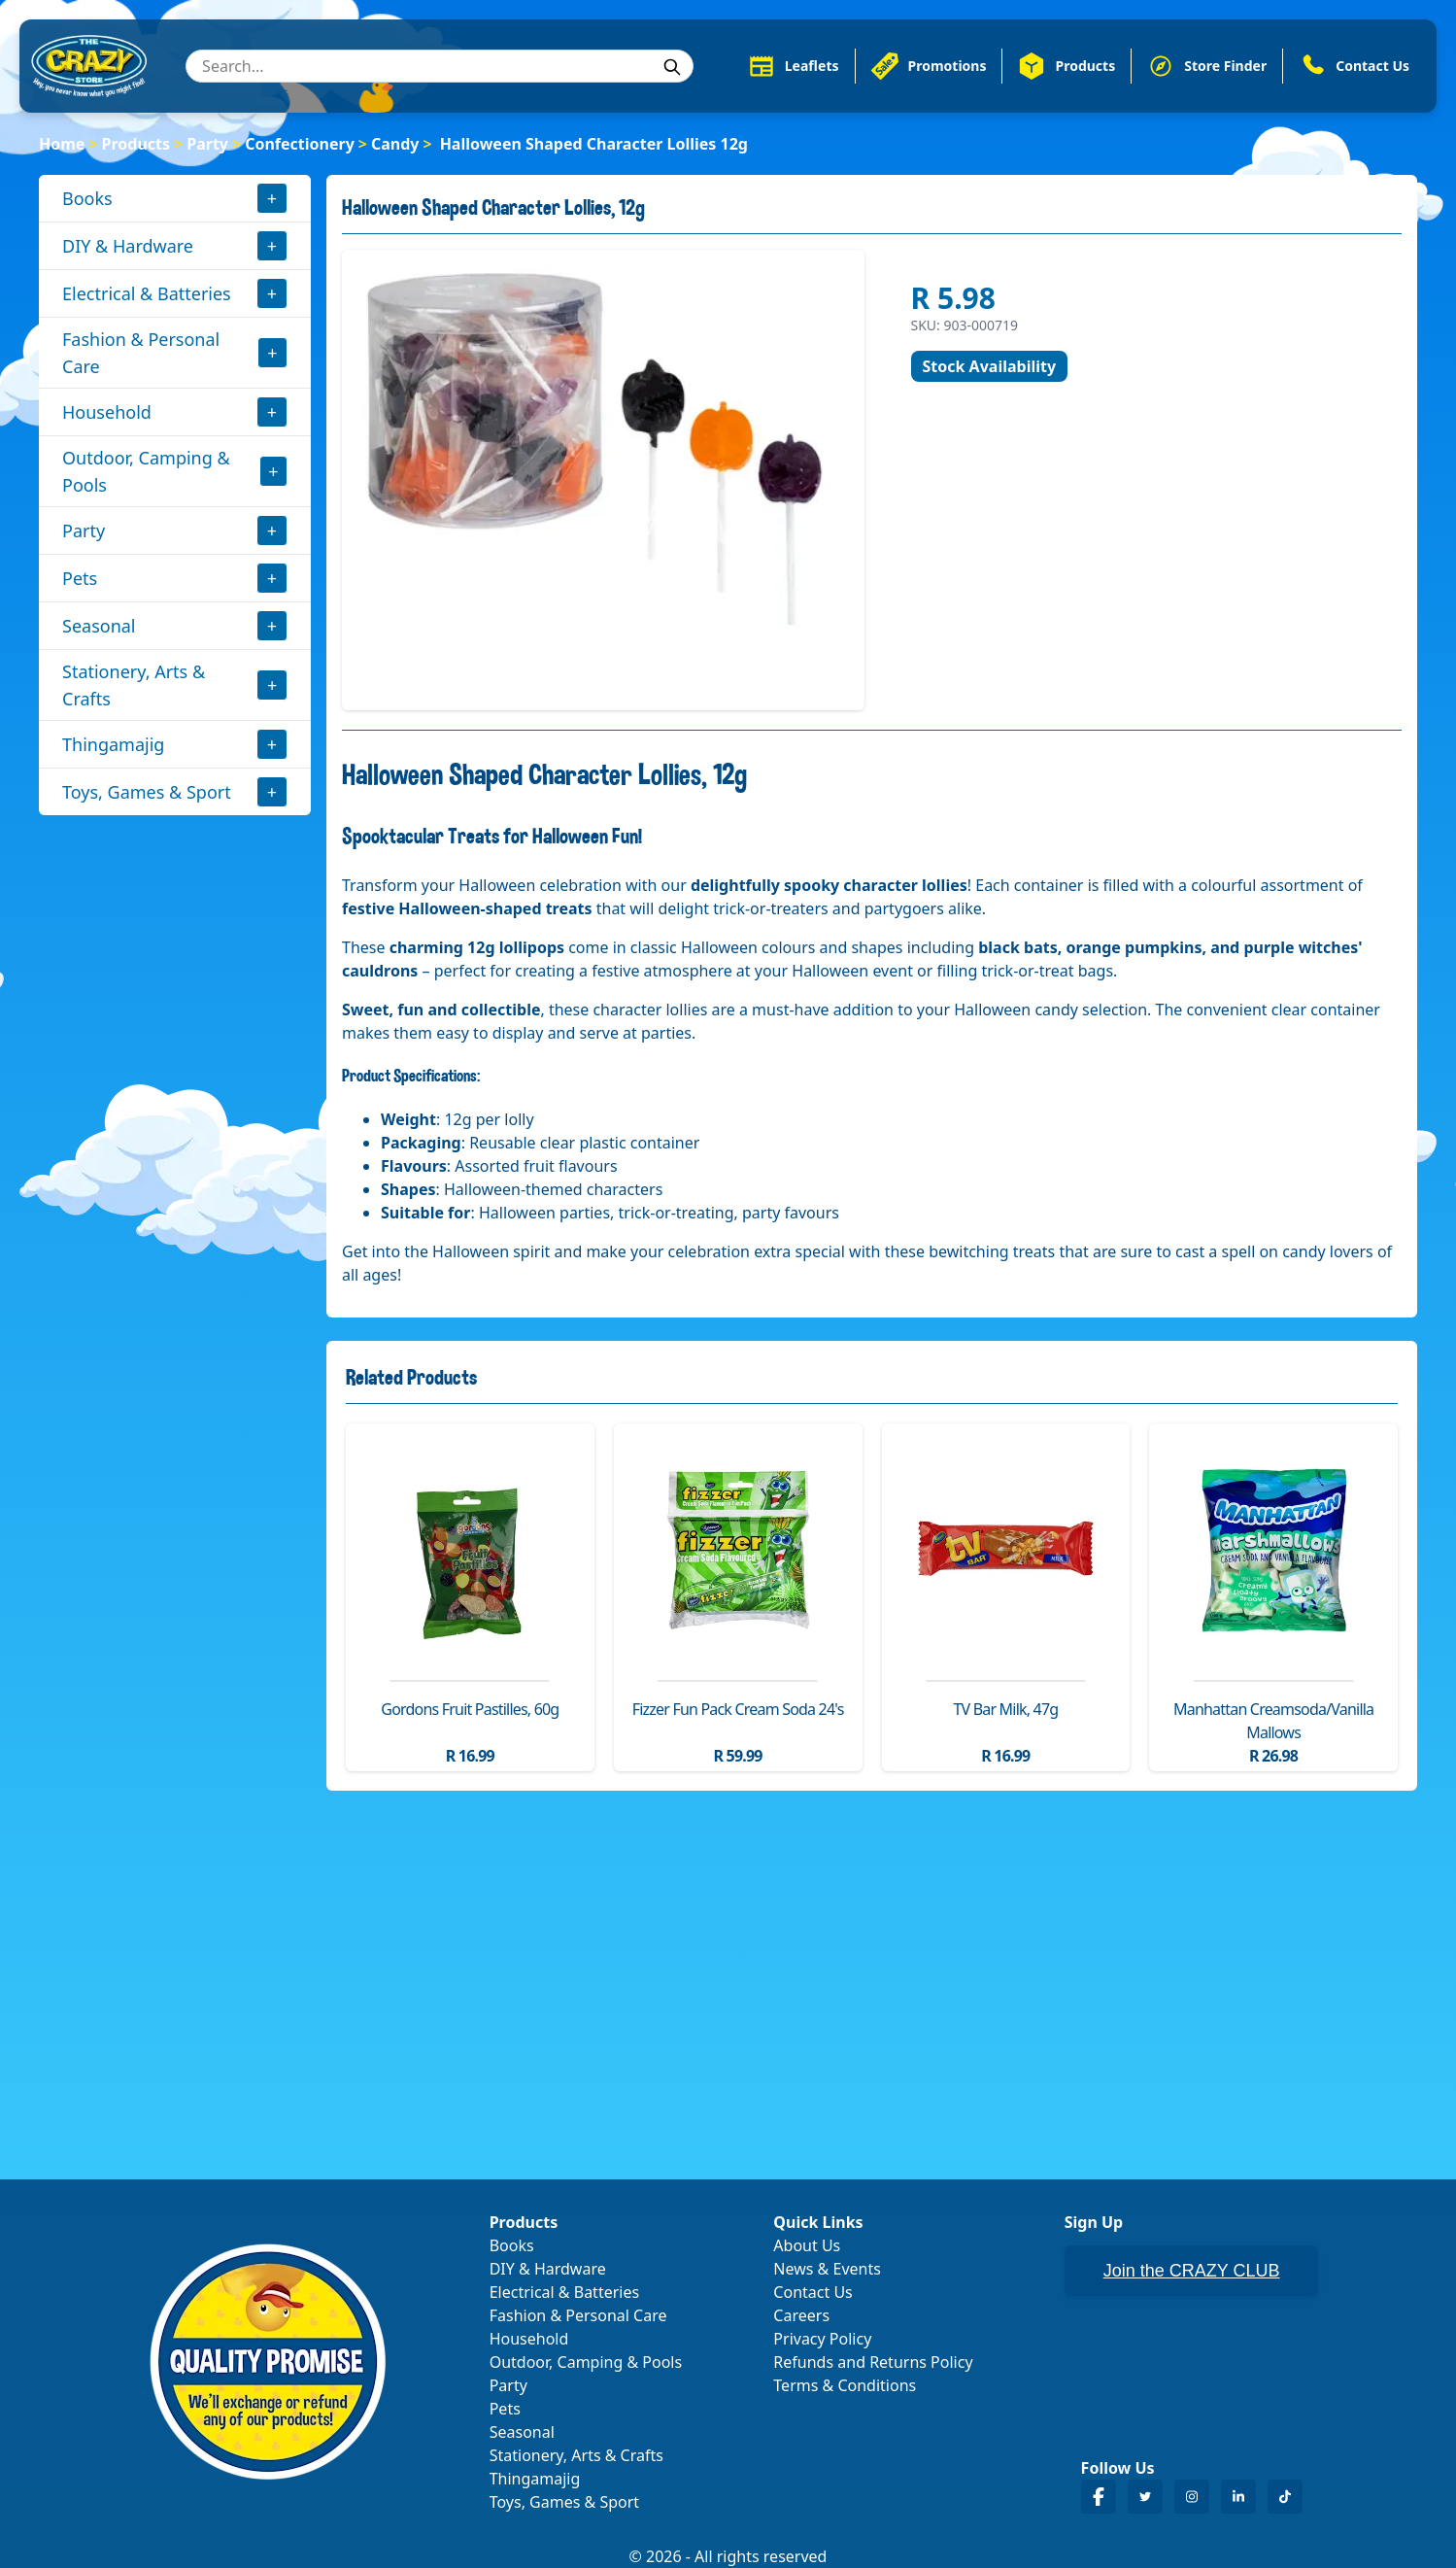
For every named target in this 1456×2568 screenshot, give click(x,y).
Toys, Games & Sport (146, 792)
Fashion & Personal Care (141, 352)
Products (136, 143)
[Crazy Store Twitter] (1145, 2497)
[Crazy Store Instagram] (1191, 2497)
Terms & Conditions (844, 2385)
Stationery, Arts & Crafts (133, 685)
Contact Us (812, 2292)
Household (107, 412)
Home (62, 143)
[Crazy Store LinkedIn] (1238, 2497)
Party (207, 143)
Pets (79, 578)
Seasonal (99, 625)
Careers (801, 2315)
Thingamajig (113, 744)
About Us (806, 2245)
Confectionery (300, 143)
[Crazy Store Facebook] (1098, 2497)
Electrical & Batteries (146, 293)
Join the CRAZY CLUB (1191, 2270)
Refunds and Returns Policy (872, 2362)
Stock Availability (990, 366)
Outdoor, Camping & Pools (146, 471)
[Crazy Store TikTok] (1285, 2497)
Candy (395, 143)
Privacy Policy (822, 2338)
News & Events (827, 2268)
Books (87, 198)
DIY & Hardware (127, 245)
